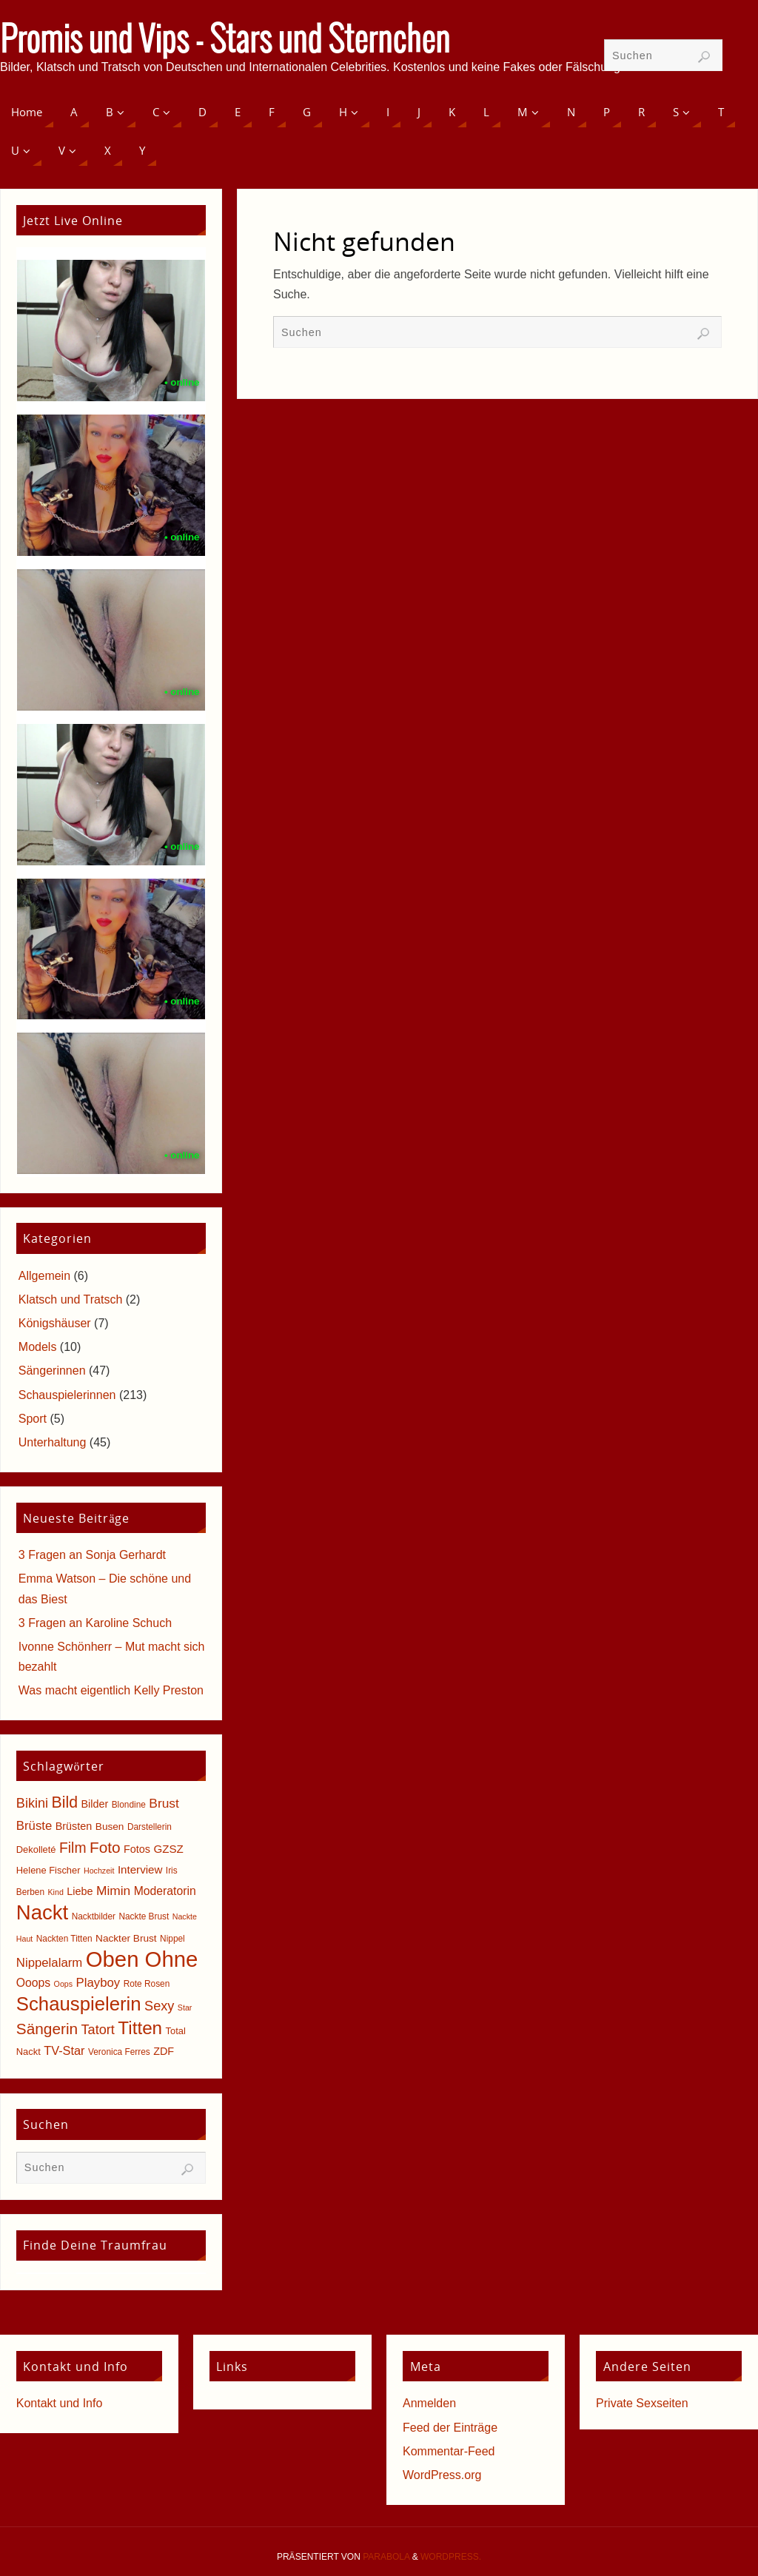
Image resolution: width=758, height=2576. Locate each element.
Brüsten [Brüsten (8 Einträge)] (74, 1826)
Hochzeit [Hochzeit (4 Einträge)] (99, 1870)
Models (38, 1347)
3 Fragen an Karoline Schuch (95, 1623)
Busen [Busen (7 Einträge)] (109, 1826)
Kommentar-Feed (449, 2451)
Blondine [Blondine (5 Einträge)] (129, 1804)
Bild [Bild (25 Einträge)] (65, 1802)
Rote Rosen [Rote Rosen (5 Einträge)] (147, 1984)
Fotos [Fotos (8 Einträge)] (137, 1849)
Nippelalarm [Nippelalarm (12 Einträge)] (49, 1963)
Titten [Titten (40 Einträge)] (140, 2028)
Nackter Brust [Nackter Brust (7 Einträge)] (126, 1938)
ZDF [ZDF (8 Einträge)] (163, 2051)
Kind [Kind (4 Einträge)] (56, 1892)
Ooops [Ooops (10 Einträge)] (33, 1982)
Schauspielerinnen (67, 1395)
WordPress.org (442, 2475)
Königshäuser (55, 1323)
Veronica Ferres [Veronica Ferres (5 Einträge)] (119, 2052)
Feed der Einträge (450, 2427)
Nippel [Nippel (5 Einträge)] (172, 1938)
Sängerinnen (52, 1370)
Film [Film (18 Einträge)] (72, 1848)
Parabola (386, 2557)
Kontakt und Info (59, 2403)
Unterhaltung (53, 1442)
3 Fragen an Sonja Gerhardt (92, 1555)
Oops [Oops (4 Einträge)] (63, 1983)
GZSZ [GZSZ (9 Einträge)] (168, 1848)
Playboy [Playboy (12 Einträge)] (98, 1983)
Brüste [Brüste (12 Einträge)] (34, 1826)
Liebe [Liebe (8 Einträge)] (80, 1891)
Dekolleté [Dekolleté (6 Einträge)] (36, 1849)
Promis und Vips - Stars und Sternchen (225, 41)
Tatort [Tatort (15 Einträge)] (98, 2029)
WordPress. (450, 2557)
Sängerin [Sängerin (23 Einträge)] (47, 2028)
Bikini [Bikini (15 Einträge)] (32, 1803)
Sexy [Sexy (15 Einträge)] (159, 2006)
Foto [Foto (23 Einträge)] (105, 1847)
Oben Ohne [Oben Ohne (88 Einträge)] (142, 1959)
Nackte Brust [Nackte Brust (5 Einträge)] (143, 1916)
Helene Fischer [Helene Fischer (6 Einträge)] (48, 1870)
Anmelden (429, 2403)
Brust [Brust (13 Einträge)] (164, 1803)
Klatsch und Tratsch (71, 1299)
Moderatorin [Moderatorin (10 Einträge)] (165, 1891)
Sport (33, 1418)
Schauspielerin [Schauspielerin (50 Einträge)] (78, 2003)
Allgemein (44, 1275)
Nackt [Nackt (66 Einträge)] (42, 1912)
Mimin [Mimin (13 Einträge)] (113, 1890)
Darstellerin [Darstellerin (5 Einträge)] (149, 1827)
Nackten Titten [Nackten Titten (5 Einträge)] (64, 1938)
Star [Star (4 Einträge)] (185, 2007)
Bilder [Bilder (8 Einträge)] (94, 1804)
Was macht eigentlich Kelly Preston (111, 1690)
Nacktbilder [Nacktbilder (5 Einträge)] (93, 1916)
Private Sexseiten (642, 2403)
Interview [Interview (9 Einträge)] (140, 1869)
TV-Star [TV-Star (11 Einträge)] (64, 2050)
